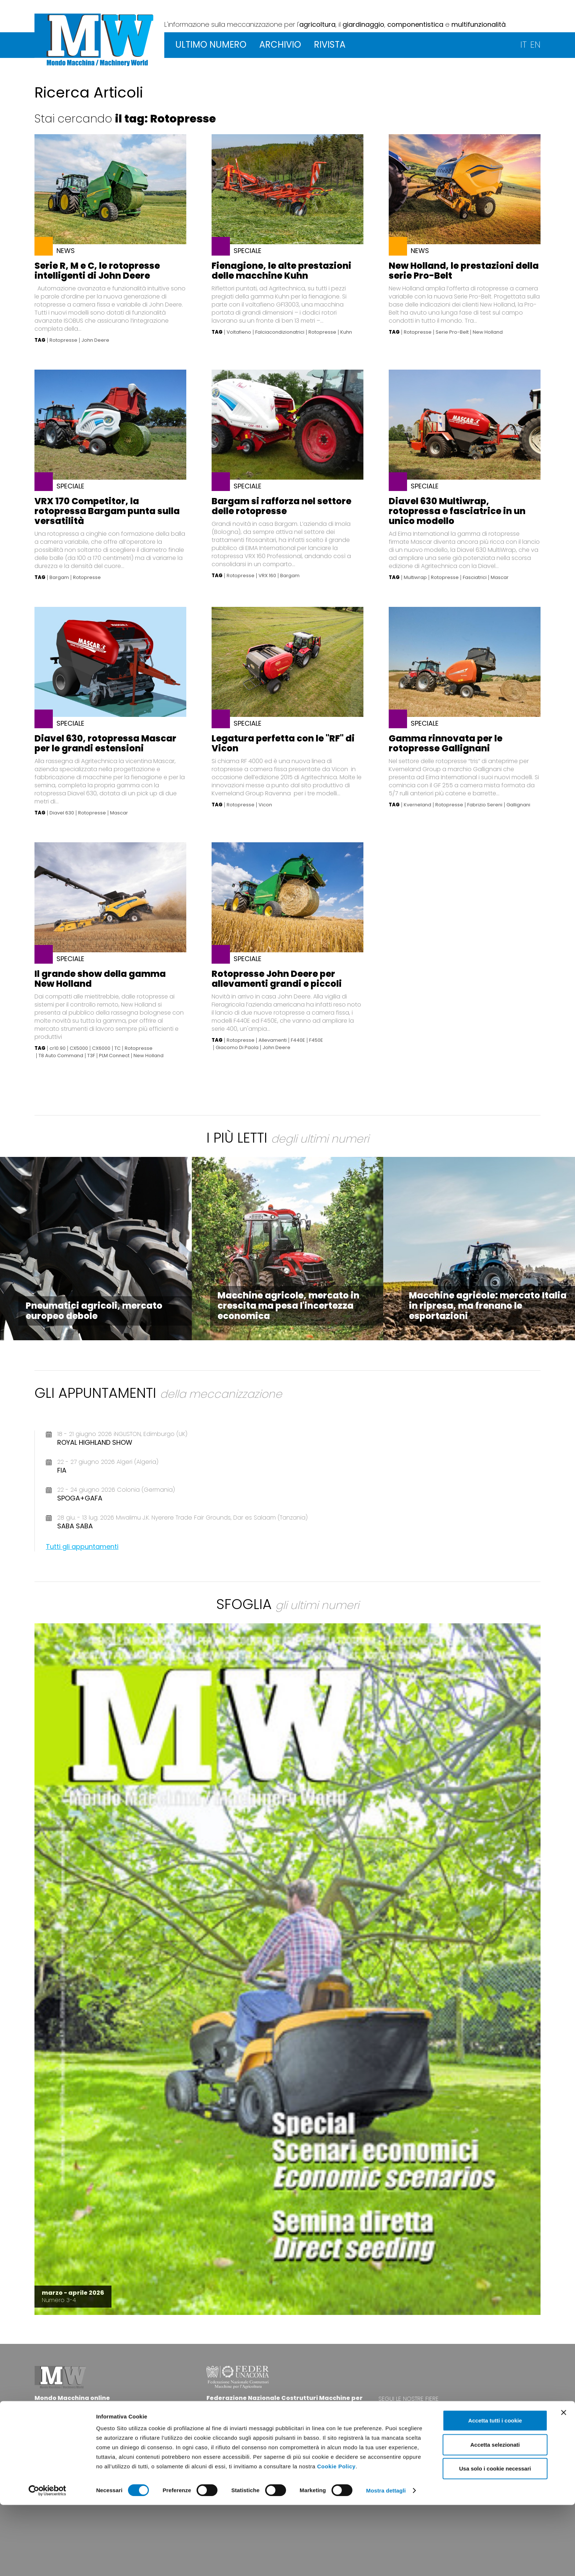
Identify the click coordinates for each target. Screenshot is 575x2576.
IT (523, 45)
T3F (91, 1055)
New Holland (488, 332)
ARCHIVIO (280, 45)
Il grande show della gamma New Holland (100, 979)
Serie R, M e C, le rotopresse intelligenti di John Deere (97, 271)
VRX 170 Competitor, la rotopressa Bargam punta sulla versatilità (107, 511)
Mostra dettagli (386, 2561)
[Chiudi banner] (563, 2483)
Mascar (500, 577)
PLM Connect (114, 1055)
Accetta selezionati (495, 2516)
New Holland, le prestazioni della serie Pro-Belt (464, 271)
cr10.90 (58, 1048)
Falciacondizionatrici (279, 332)
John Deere (95, 340)
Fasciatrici (475, 577)
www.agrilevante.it (447, 2413)
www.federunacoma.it (238, 2433)
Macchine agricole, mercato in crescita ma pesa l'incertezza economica (288, 1305)
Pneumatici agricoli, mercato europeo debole (94, 1311)
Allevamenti (273, 1040)
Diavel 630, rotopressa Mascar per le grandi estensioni (105, 743)
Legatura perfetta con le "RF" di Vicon (283, 743)
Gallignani (518, 804)
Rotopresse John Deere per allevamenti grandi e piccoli (277, 979)
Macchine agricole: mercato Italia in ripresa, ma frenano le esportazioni (488, 1305)
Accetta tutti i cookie (495, 2491)
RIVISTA (329, 45)
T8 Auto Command (61, 1055)
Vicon (265, 804)
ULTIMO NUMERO (210, 45)
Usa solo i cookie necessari (495, 2539)
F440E (298, 1040)
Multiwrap (415, 577)
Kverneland (417, 804)
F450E (316, 1040)
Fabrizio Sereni (484, 804)
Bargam (59, 577)
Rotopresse (63, 340)
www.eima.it (459, 2406)
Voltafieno (239, 332)
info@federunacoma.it (67, 2426)
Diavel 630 (62, 813)
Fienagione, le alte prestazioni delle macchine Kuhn (281, 271)
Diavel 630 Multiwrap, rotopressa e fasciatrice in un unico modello (457, 511)
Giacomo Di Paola (237, 1047)
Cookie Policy (336, 2537)
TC (117, 1048)
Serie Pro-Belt (452, 332)
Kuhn (346, 332)
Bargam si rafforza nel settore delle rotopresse (281, 506)
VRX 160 (267, 575)
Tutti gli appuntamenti (82, 1546)
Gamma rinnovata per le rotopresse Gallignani (445, 743)
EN (535, 45)
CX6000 (101, 1048)
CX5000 (79, 1048)
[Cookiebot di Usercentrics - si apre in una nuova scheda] (47, 2561)
